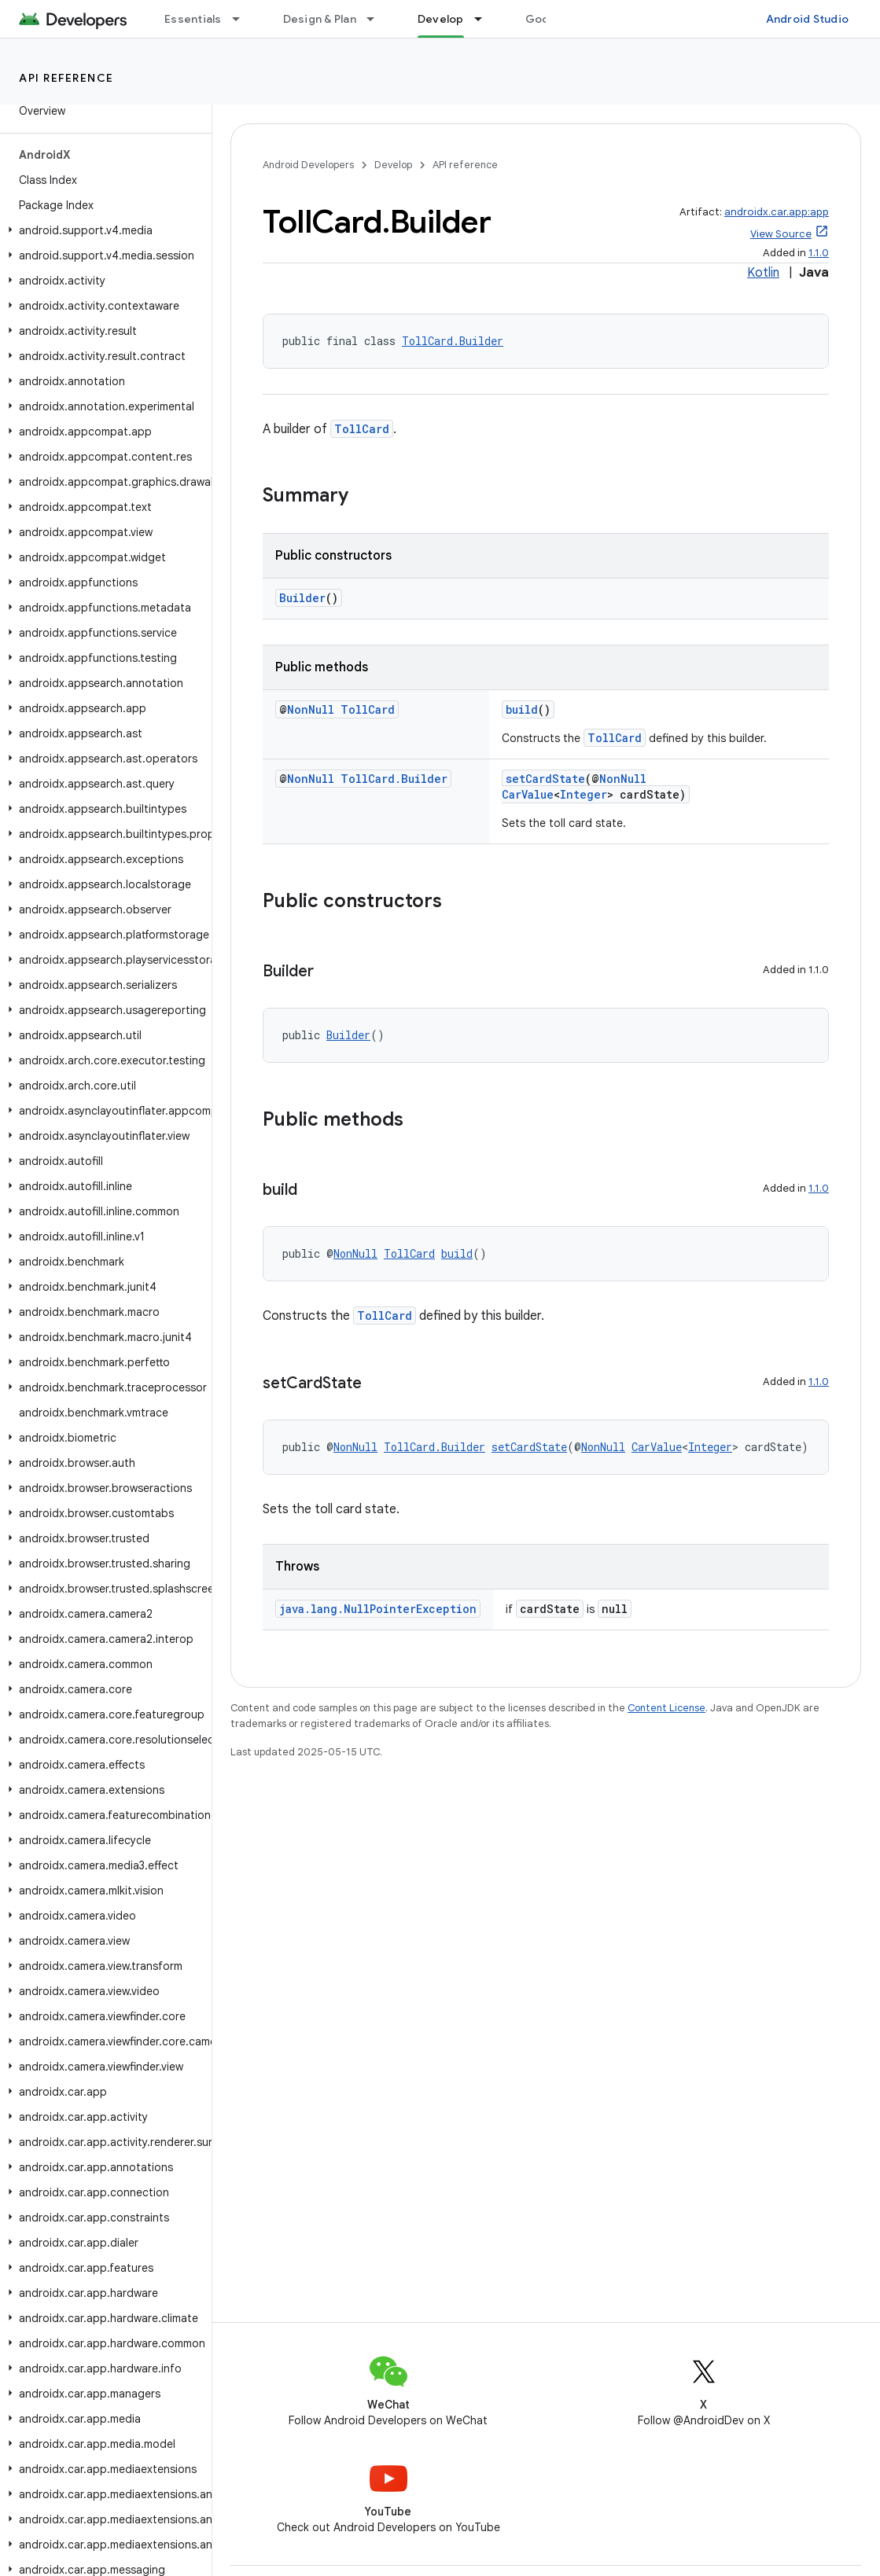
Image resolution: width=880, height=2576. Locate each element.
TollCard (361, 428)
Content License (666, 1707)
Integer (583, 794)
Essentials (193, 19)
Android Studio (807, 19)
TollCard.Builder (452, 340)
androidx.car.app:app (776, 212)
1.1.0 (818, 252)
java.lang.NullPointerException (378, 1608)
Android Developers (308, 164)
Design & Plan (319, 19)
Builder (302, 597)
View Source (781, 234)
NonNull (310, 709)
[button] (102, 230)
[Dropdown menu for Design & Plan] (377, 19)
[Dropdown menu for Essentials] (243, 19)
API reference (66, 78)
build (522, 709)
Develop (393, 164)
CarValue (528, 794)
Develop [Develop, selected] (441, 19)
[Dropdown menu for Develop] (485, 19)
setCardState (545, 778)
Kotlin (763, 273)
